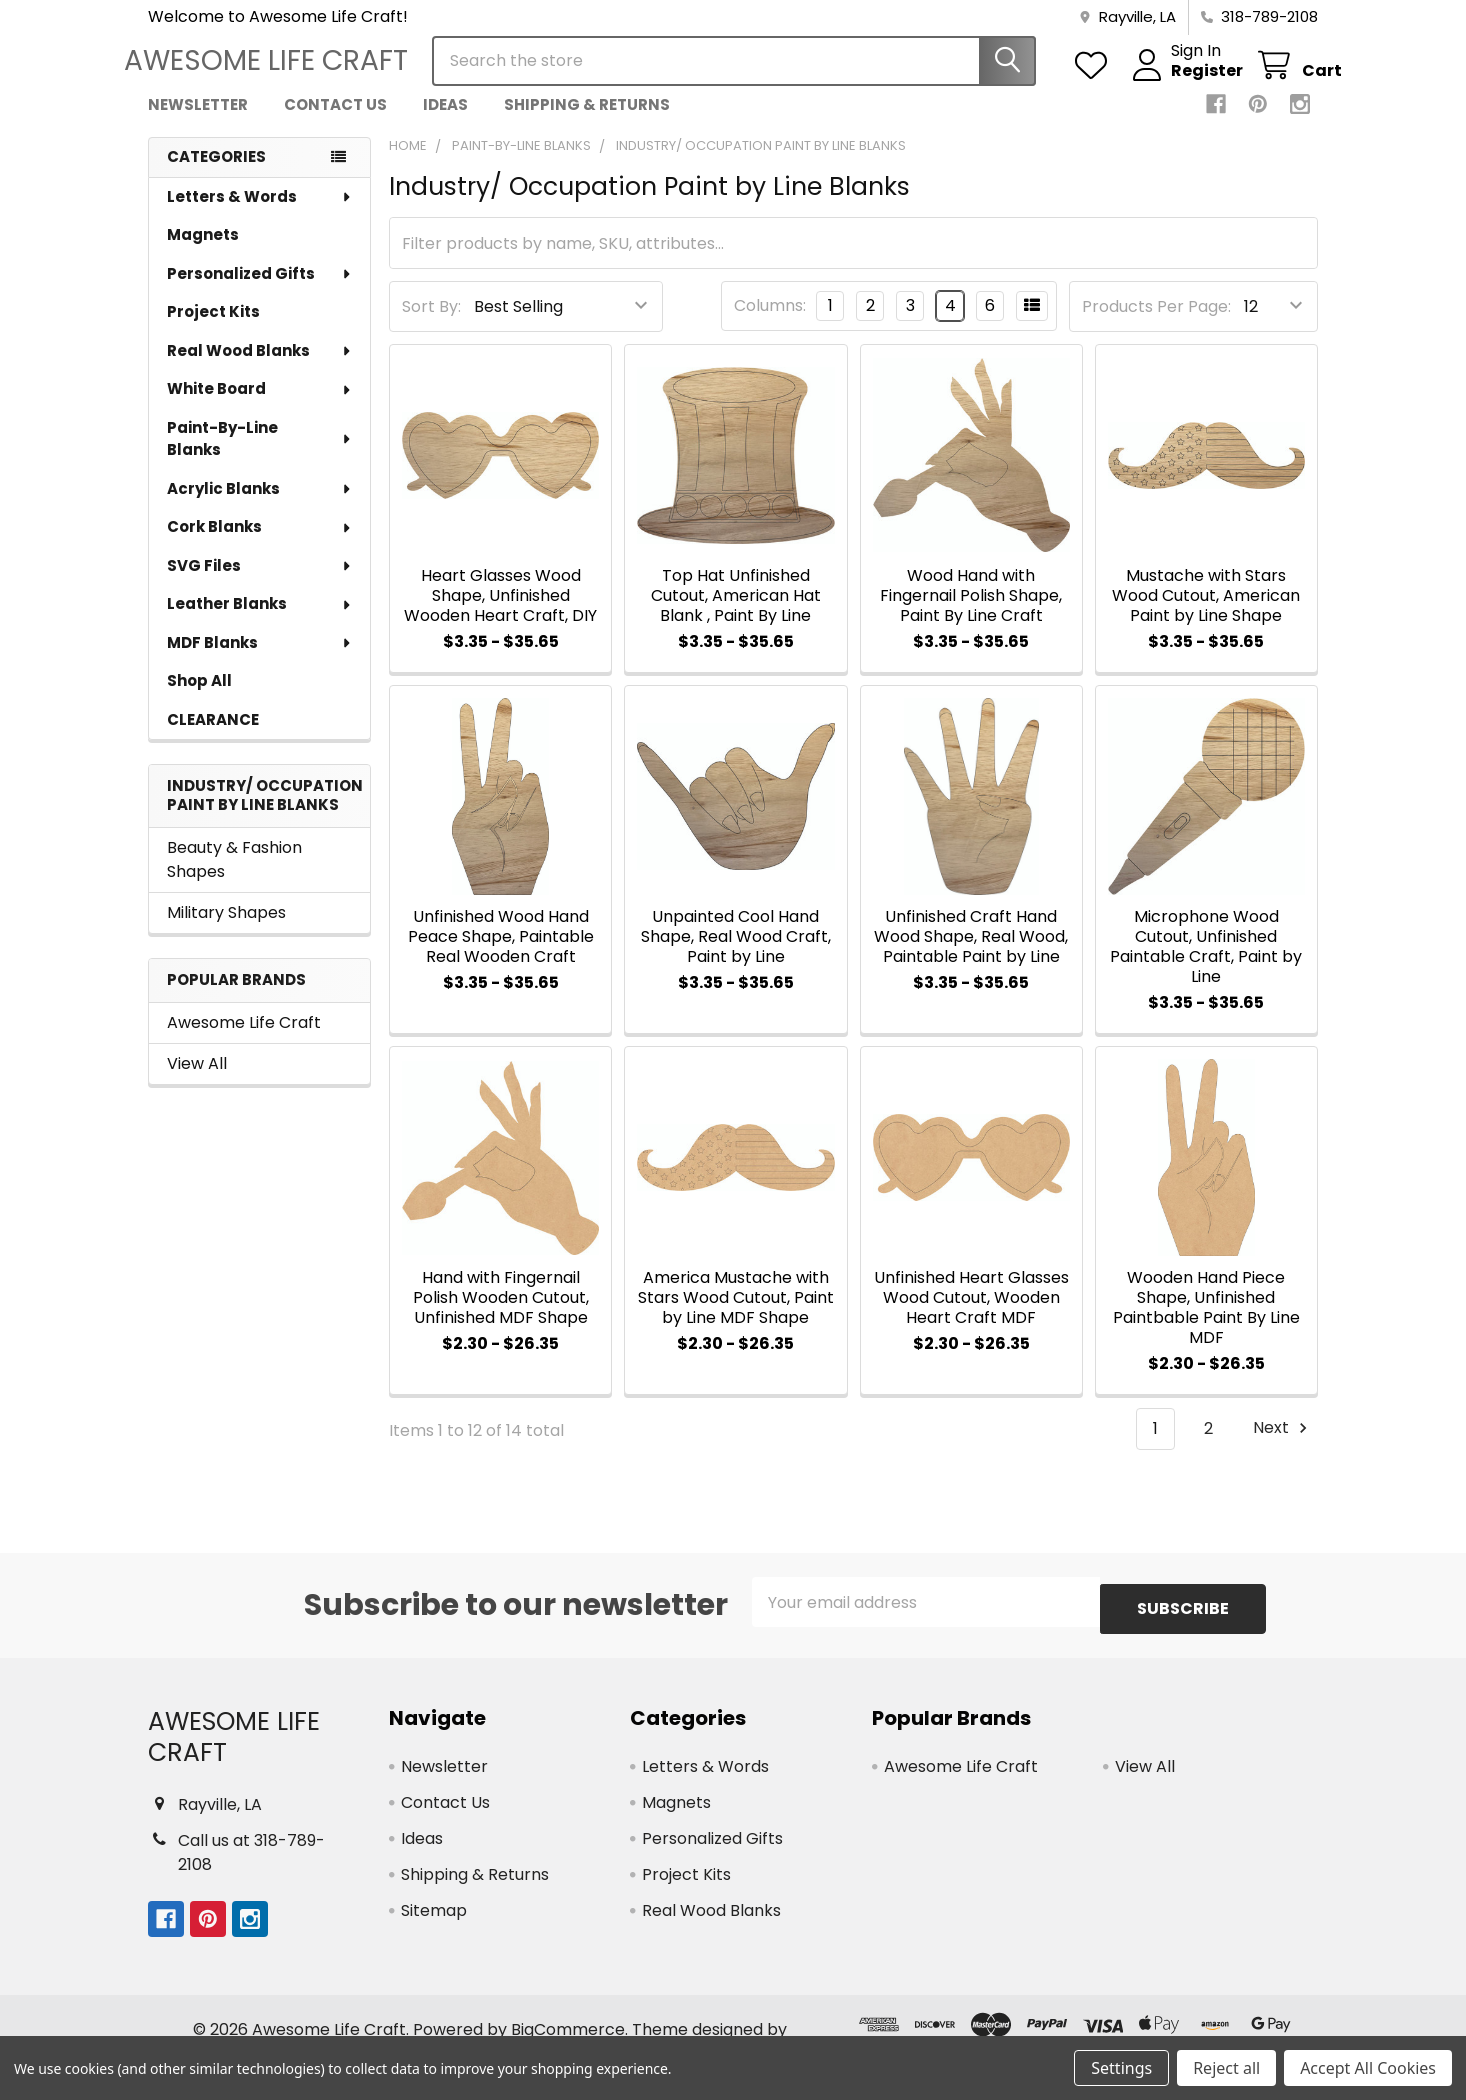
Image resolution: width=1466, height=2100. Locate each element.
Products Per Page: (1156, 324)
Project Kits (213, 329)
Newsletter (198, 122)
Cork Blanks (260, 544)
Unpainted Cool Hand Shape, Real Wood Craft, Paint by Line (736, 954)
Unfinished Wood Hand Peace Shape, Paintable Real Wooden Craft (501, 954)
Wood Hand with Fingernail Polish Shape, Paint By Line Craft (971, 613)
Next (1283, 1446)
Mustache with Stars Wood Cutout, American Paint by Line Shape (1206, 613)
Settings (1121, 2068)
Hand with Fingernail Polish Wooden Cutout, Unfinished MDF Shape (501, 1315)
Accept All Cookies (1368, 2068)
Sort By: (431, 324)
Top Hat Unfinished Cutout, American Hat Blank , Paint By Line (736, 613)
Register (1183, 83)
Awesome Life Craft (244, 1040)
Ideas (445, 122)
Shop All (199, 698)
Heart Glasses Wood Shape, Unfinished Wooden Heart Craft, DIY (500, 613)
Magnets (203, 252)
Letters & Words (260, 214)
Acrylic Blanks (260, 506)
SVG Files (260, 583)
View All (197, 1081)
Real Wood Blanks (260, 368)
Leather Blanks (260, 621)
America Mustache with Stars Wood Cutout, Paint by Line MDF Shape (736, 1315)
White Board (260, 406)
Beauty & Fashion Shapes (234, 877)
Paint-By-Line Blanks (260, 457)
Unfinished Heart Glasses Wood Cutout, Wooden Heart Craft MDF (971, 1315)
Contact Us (335, 122)
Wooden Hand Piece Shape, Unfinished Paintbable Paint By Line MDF (1206, 1325)
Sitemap (434, 1921)
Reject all (1226, 2068)
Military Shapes (226, 930)
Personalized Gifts (260, 291)
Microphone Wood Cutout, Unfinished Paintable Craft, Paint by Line (1206, 964)
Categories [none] (216, 174)
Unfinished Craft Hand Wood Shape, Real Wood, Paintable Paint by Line (971, 954)
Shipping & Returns (587, 122)
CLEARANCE (213, 737)
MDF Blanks (260, 660)
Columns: (770, 323)
